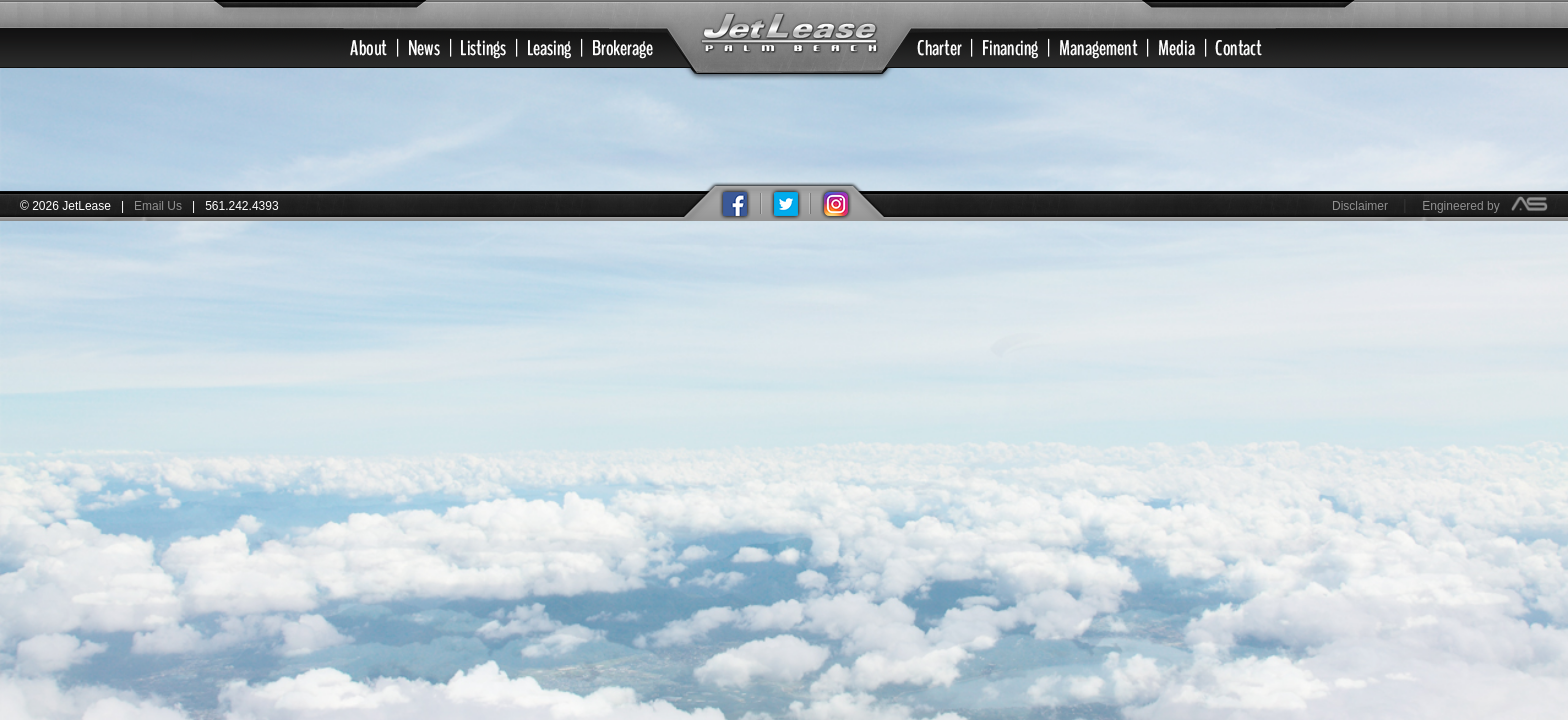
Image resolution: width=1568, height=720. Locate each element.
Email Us (158, 206)
